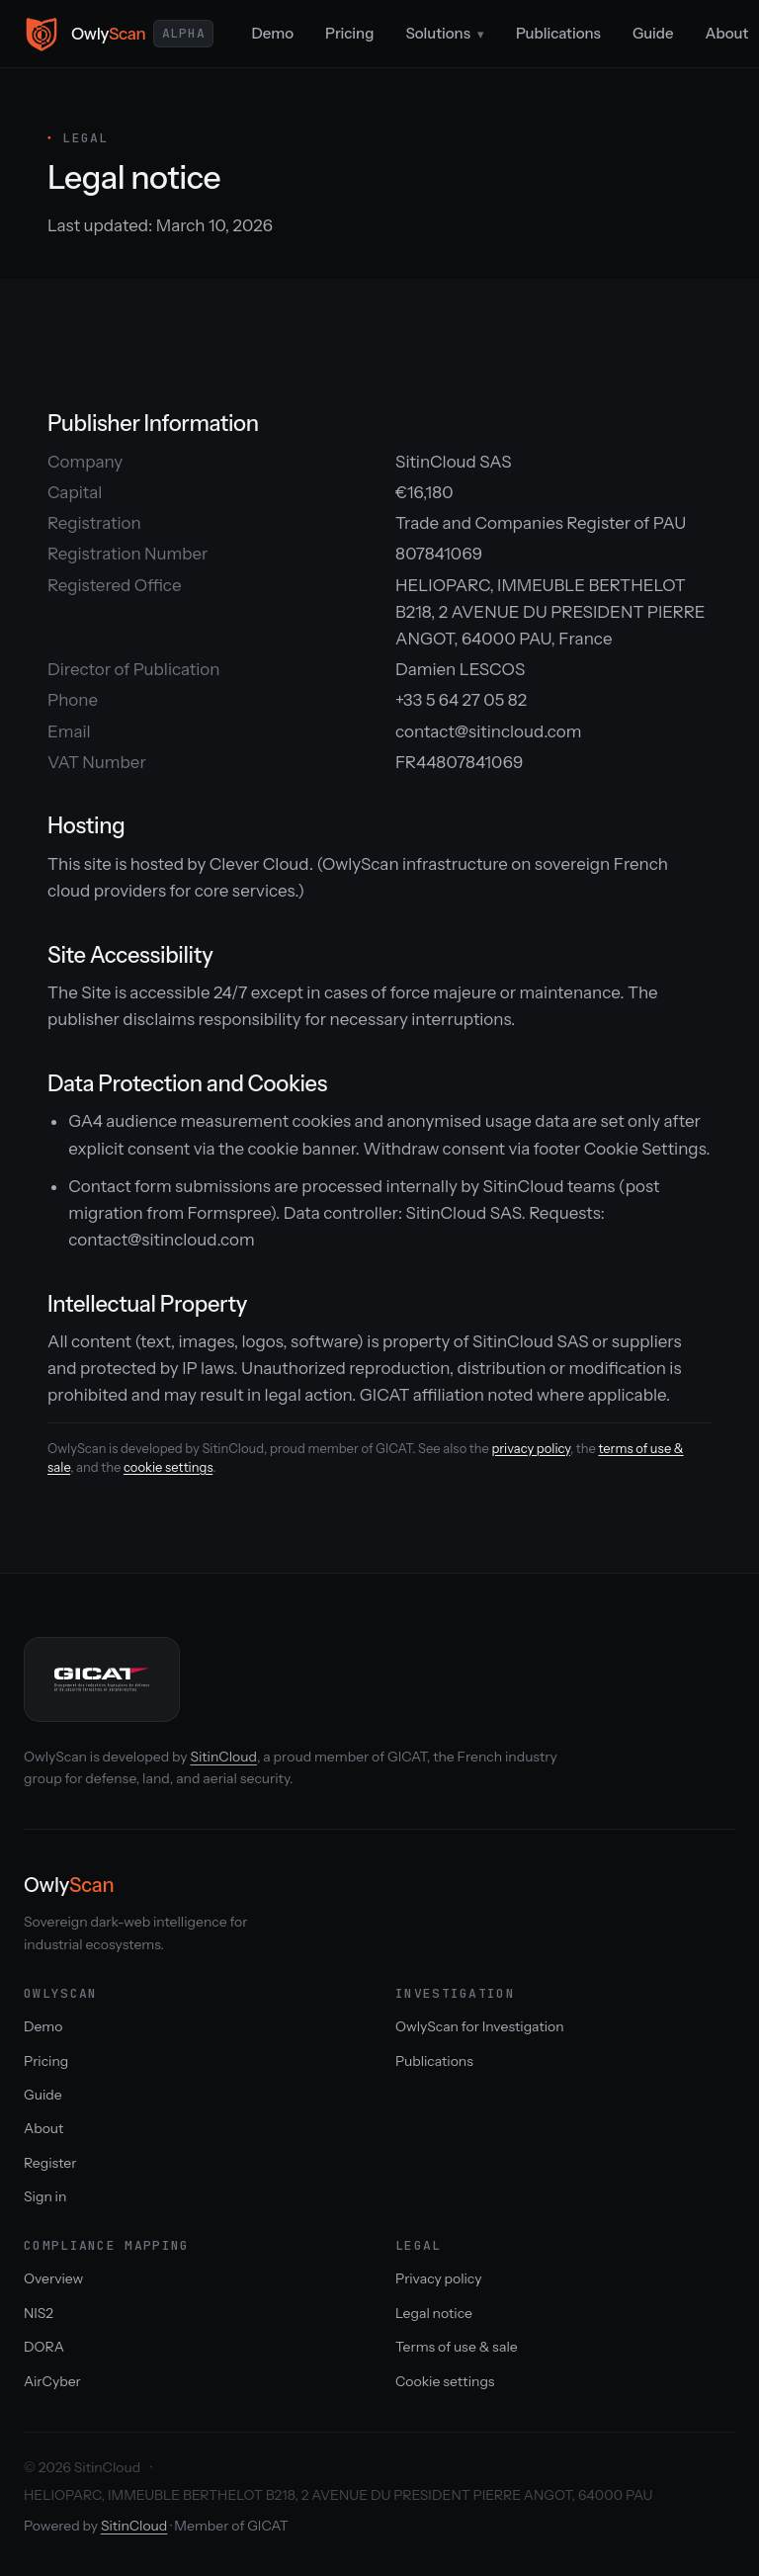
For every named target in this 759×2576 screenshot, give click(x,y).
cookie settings (168, 1467)
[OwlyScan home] (118, 33)
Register (50, 2163)
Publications (558, 33)
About (43, 2128)
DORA (44, 2347)
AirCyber (52, 2381)
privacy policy (530, 1448)
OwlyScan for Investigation (479, 2026)
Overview (53, 2278)
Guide (653, 33)
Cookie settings (445, 2381)
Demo (272, 33)
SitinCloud (223, 1756)
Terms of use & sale (456, 2347)
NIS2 (38, 2313)
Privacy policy (438, 2278)
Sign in (45, 2196)
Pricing (349, 33)
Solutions (444, 33)
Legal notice (433, 2313)
